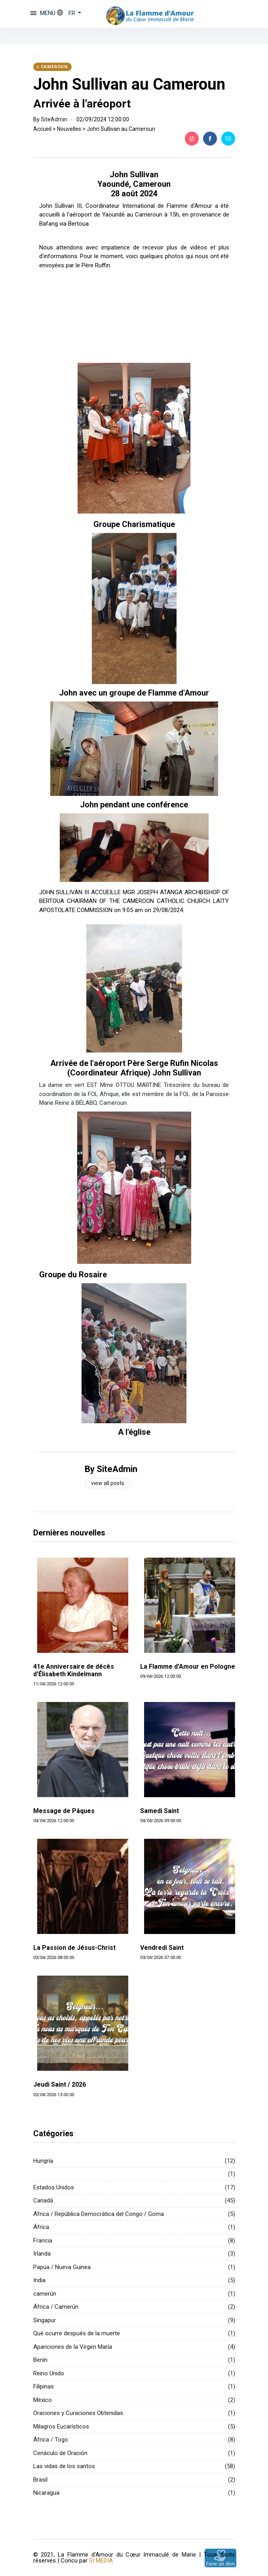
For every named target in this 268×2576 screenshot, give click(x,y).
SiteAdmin (54, 119)
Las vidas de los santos (64, 2466)
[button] (69, 13)
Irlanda (42, 2253)
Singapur (44, 2320)
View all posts (107, 1483)
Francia (42, 2240)
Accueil (42, 129)
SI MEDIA (101, 2560)
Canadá (43, 2200)
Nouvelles (69, 129)
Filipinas (43, 2386)
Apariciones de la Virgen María (72, 2346)
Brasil (40, 2479)
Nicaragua (46, 2492)
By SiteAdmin (111, 1469)
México (42, 2400)
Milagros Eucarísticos (61, 2426)
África (41, 2227)
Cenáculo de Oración (60, 2453)
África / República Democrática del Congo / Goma (98, 2214)
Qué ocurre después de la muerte (76, 2333)
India (39, 2280)
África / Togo (50, 2439)
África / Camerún (55, 2306)
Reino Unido (48, 2373)
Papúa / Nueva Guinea (62, 2267)
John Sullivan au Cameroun (129, 84)
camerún (44, 2293)
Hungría (43, 2160)
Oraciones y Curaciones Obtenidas (78, 2413)
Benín (40, 2359)
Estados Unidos (53, 2187)
